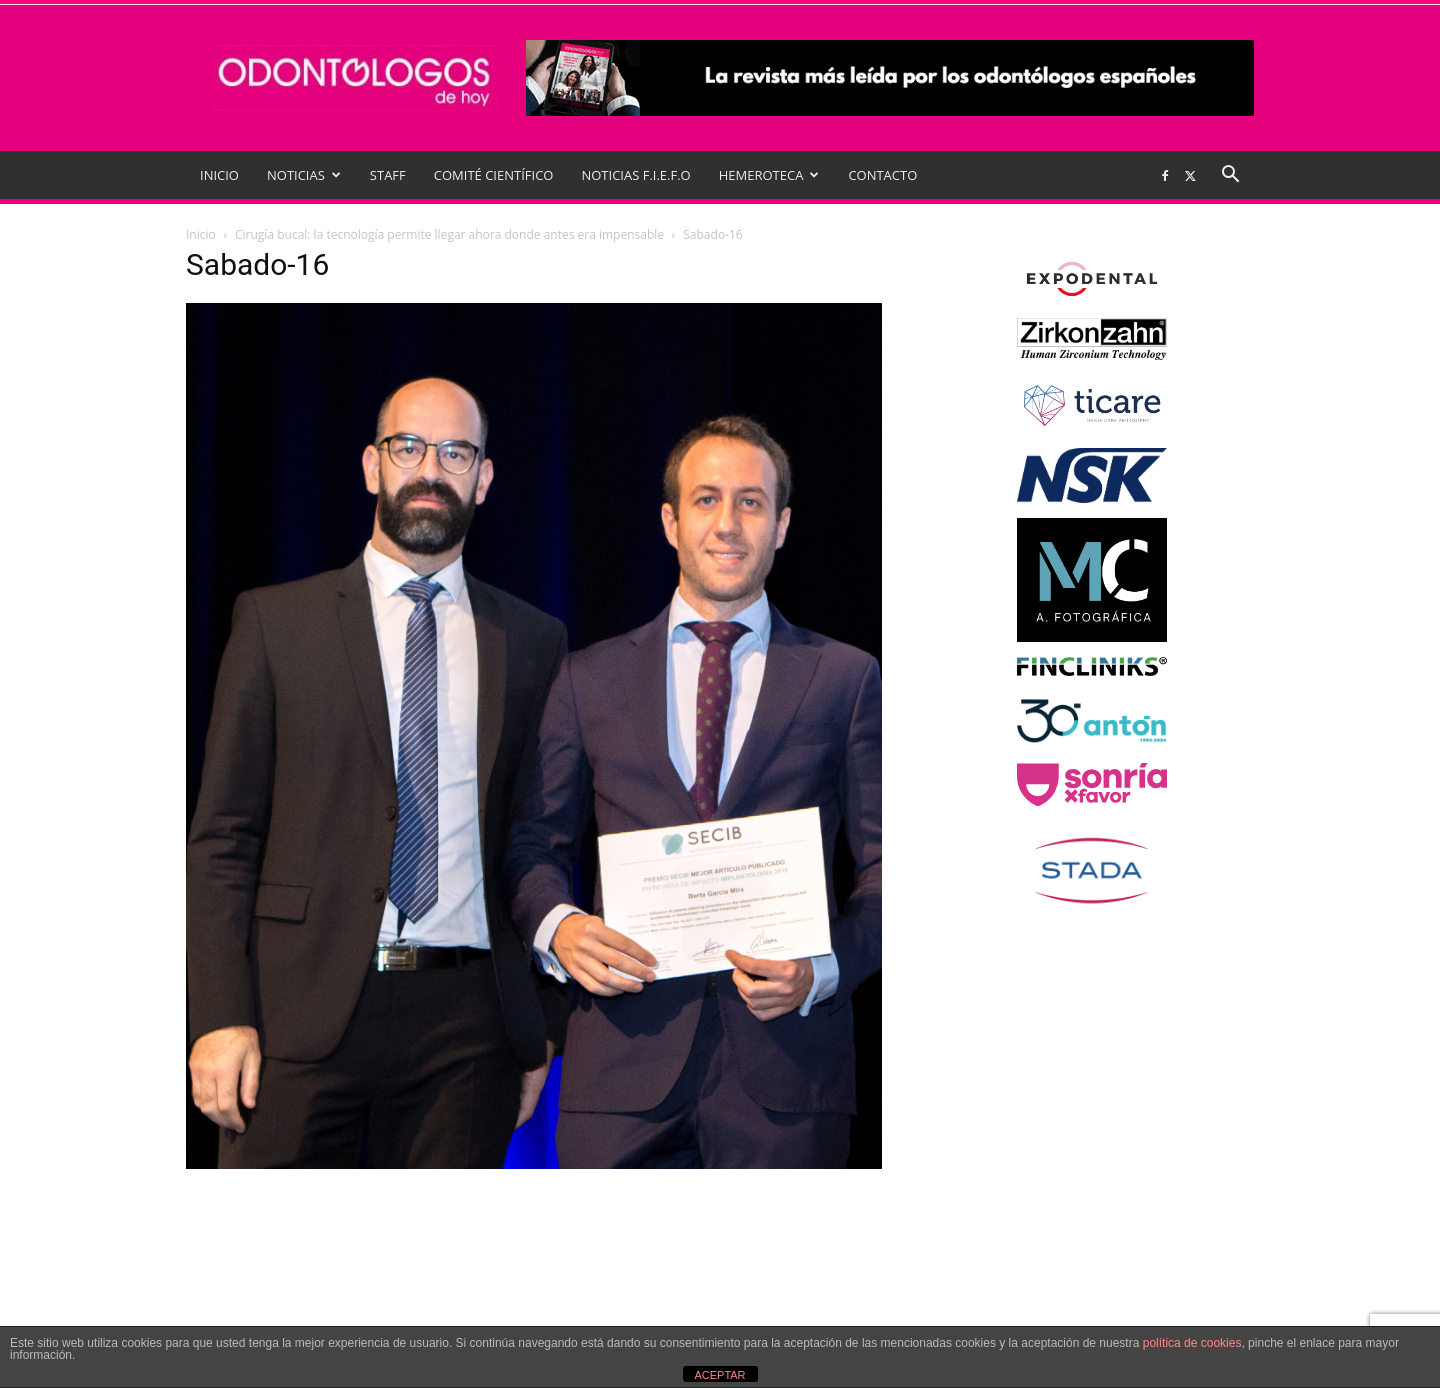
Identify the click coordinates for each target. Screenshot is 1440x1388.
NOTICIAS (304, 175)
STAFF (388, 175)
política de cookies (1192, 1343)
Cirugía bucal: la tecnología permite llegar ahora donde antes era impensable (449, 234)
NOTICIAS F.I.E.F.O (635, 175)
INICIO (219, 175)
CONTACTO (882, 175)
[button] (1230, 176)
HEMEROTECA (769, 175)
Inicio (201, 234)
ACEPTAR (719, 1375)
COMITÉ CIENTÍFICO (494, 175)
